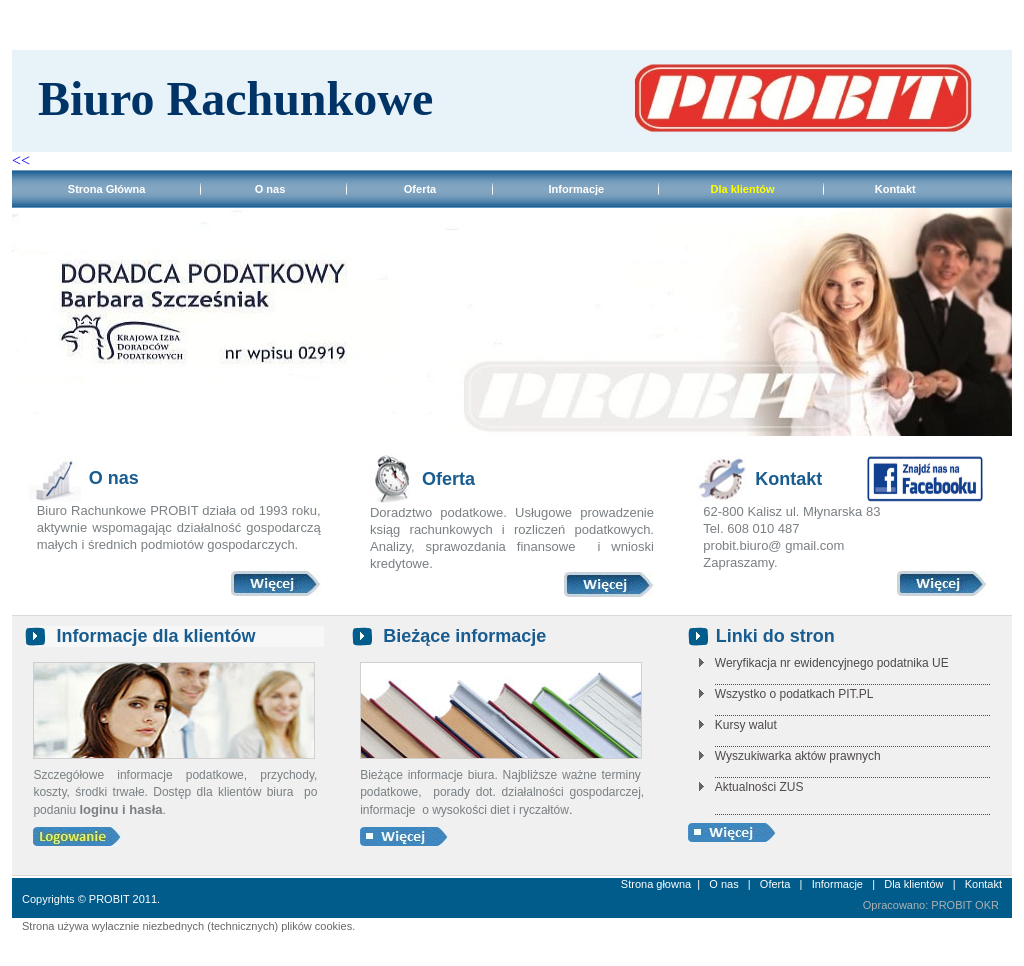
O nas (270, 189)
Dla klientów (915, 884)
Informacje (577, 189)
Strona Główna (83, 189)
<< (23, 160)
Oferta (420, 189)
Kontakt (895, 189)
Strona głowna (656, 884)
